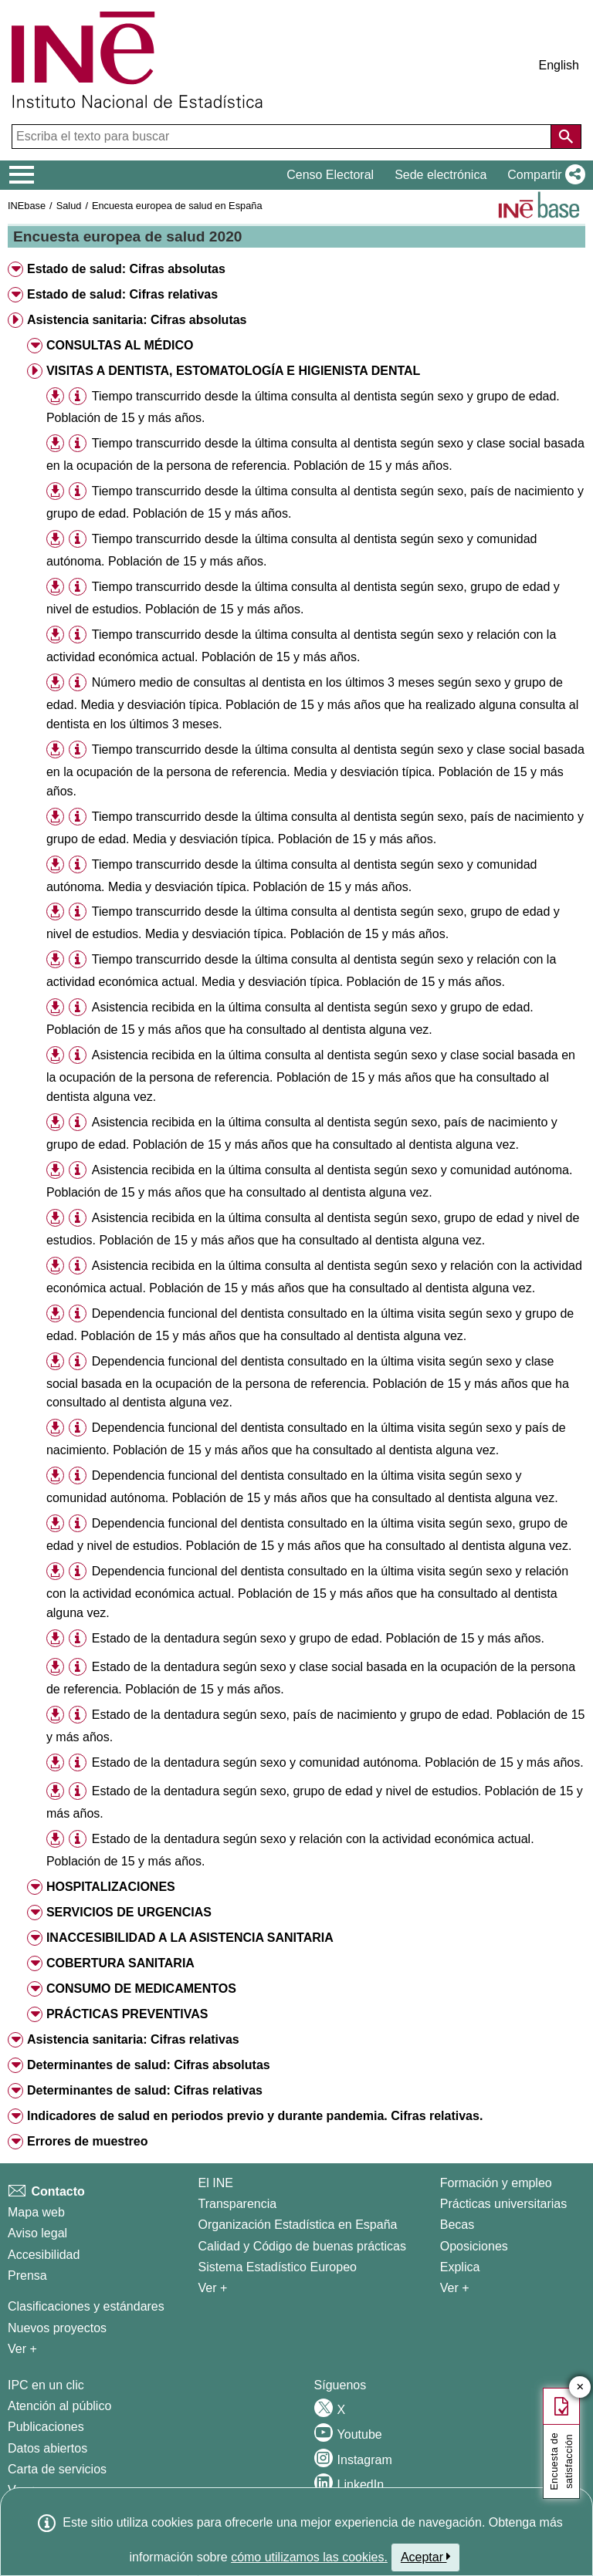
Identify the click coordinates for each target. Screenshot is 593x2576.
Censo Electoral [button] (330, 174)
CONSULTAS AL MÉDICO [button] (120, 345)
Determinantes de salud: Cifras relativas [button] (145, 2090)
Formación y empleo (496, 2182)
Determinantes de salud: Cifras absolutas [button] (148, 2064)
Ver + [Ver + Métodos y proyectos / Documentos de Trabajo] (22, 2348)
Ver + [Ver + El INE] (213, 2287)
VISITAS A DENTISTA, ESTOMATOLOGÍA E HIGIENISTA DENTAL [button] (233, 370)
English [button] (559, 65)
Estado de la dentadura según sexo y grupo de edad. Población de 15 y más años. (318, 1638)
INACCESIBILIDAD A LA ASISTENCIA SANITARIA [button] (190, 1937)
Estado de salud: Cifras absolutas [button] (126, 268)
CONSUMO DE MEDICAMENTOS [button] (141, 1988)
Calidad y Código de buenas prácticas (302, 2246)
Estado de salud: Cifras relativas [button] (122, 294)
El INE (215, 2182)
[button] (543, 175)
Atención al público (59, 2405)
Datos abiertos (47, 2448)
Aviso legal (37, 2233)
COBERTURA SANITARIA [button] (120, 1963)
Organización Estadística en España (298, 2224)
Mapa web (36, 2212)
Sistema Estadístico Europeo (277, 2267)
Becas (457, 2224)
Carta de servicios (57, 2469)
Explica (460, 2267)
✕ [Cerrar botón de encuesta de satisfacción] (580, 2387)
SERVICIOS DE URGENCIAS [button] (129, 1912)
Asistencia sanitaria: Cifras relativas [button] (133, 2039)
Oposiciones (474, 2246)
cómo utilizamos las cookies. (309, 2557)
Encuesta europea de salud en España (177, 205)
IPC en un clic (46, 2385)
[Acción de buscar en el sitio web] (566, 136)
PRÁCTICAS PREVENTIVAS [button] (127, 2014)
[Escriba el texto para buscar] (283, 136)
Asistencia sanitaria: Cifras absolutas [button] (137, 319)
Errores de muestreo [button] (87, 2141)
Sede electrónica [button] (440, 174)
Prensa (27, 2275)
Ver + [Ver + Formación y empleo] (454, 2287)
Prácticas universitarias (504, 2203)
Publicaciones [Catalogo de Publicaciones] (46, 2426)
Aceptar (426, 2557)
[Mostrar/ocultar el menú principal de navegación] (22, 175)
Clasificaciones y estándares (86, 2306)
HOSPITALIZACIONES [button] (110, 1886)
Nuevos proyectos (57, 2328)
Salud (69, 205)
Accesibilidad (44, 2254)
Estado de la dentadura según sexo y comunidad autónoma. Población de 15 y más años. (338, 1762)
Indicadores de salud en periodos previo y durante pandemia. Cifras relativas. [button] (255, 2115)
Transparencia (237, 2203)
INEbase (27, 205)
